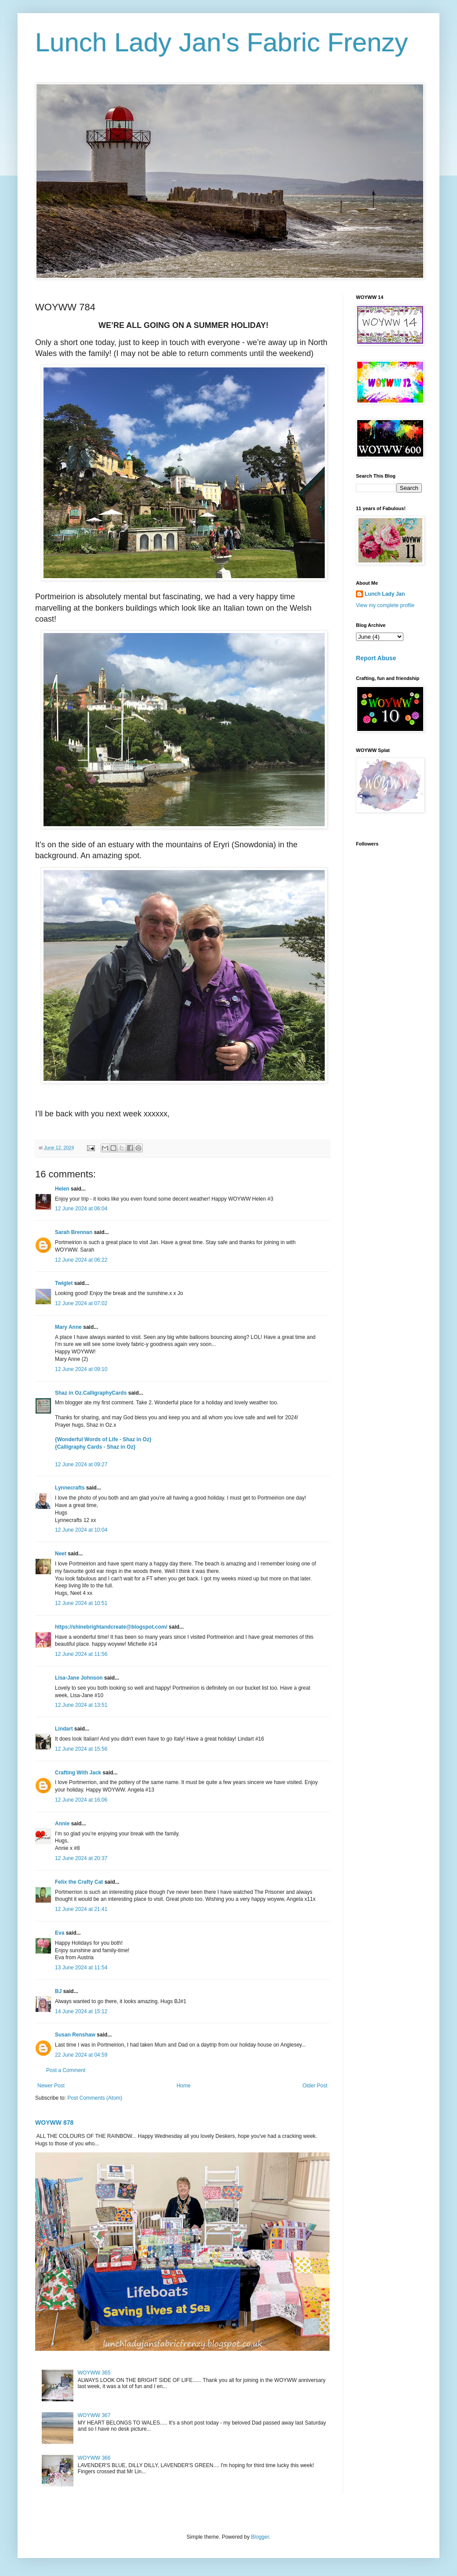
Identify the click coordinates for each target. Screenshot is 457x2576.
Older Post (314, 2086)
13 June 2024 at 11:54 (81, 1967)
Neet (60, 1554)
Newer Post (51, 2086)
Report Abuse (376, 658)
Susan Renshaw (75, 2035)
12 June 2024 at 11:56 (81, 1654)
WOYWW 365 (94, 2373)
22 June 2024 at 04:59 (81, 2055)
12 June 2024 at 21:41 (81, 1909)
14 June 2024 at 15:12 (81, 2011)
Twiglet (64, 1283)
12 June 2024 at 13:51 (81, 1705)
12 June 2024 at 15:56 (81, 1749)
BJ (58, 1991)
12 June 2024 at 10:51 (81, 1603)
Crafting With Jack (78, 1773)
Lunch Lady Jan (385, 594)
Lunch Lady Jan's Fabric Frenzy (221, 42)
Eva (59, 1933)
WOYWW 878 (54, 2122)
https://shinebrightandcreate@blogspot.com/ (111, 1627)
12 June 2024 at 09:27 (81, 1464)
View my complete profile (385, 605)
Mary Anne (68, 1327)
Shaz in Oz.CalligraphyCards (91, 1393)
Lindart (64, 1729)
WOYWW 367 (94, 2415)
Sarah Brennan (73, 1232)
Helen (62, 1189)
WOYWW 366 (94, 2458)
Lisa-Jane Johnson (79, 1678)
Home (184, 2086)
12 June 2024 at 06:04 (81, 1208)
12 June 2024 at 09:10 (81, 1369)
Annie (62, 1823)
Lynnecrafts (70, 1488)
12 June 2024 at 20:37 (81, 1858)
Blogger (260, 2537)
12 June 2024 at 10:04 (81, 1530)
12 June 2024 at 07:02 (81, 1303)
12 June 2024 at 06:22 (81, 1260)
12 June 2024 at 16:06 (81, 1800)
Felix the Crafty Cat (79, 1882)
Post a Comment (65, 2070)
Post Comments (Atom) (94, 2098)
